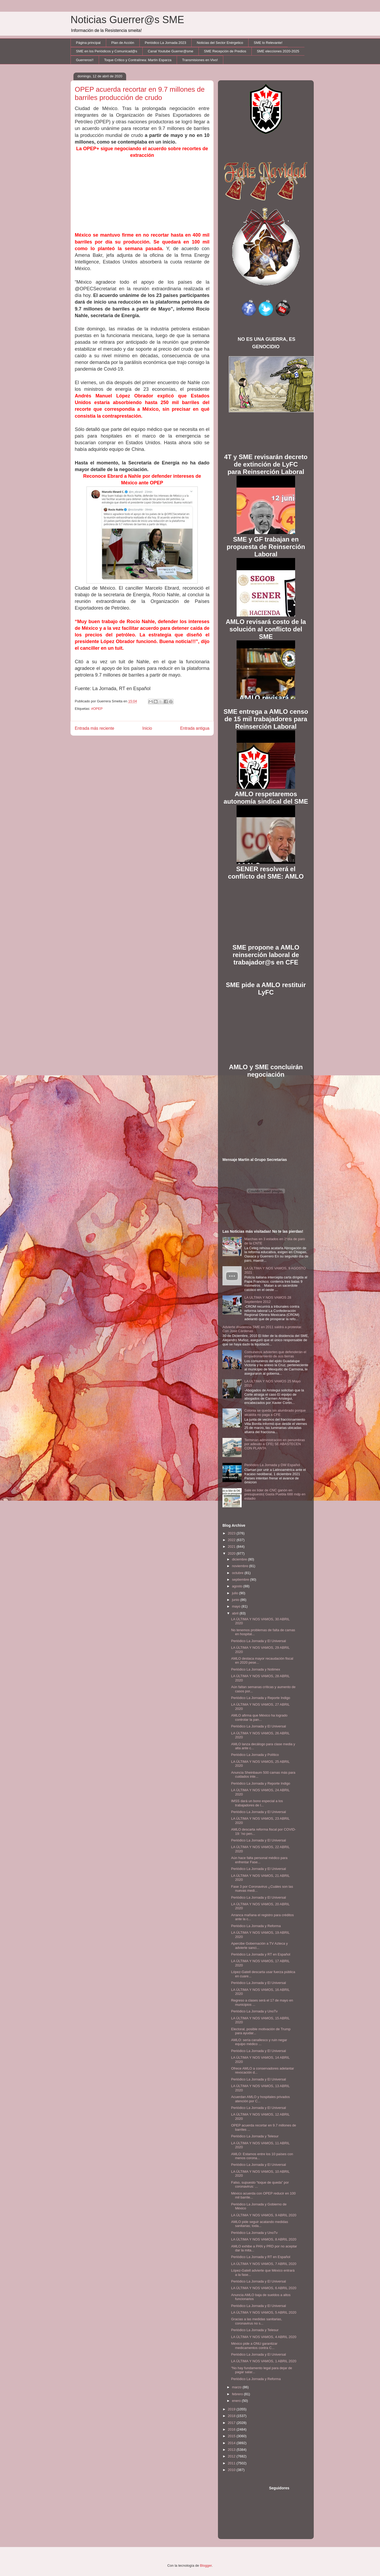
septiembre (241, 1579)
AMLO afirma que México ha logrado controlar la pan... (259, 1717)
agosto (237, 1586)
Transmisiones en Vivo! (200, 60)
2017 (232, 2423)
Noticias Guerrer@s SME (127, 19)
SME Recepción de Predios (225, 51)
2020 (232, 1553)
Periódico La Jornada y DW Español (272, 1465)
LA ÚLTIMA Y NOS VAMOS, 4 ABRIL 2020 (263, 2337)
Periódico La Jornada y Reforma (255, 1926)
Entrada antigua (194, 728)
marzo (237, 2387)
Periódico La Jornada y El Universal (258, 1641)
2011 (232, 2463)
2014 (232, 2443)
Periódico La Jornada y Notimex (255, 1669)
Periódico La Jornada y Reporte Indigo (260, 1698)
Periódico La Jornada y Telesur (254, 2136)
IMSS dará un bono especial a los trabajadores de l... (257, 1803)
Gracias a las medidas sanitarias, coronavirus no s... (256, 2321)
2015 (232, 2436)
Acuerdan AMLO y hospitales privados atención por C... (260, 2099)
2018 (232, 2416)
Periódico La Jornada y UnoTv (254, 2011)
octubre (238, 1573)
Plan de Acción (122, 43)
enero (237, 2401)
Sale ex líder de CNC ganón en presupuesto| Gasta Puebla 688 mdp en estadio (274, 1494)
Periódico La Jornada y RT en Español (260, 1954)
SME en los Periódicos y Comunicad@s (106, 51)
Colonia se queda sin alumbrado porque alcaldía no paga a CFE (275, 1412)
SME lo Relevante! (268, 43)
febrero (238, 2394)
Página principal (88, 43)
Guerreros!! (85, 60)
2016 (232, 2429)
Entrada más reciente (94, 728)
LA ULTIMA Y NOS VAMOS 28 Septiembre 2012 (267, 1299)
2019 (232, 2409)
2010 (232, 2470)
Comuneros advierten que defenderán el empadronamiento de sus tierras (275, 1354)
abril (235, 1613)
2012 (232, 2456)
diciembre (240, 1559)
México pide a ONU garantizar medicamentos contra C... (254, 2346)
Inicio (147, 728)
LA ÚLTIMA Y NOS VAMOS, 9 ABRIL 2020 (263, 2215)
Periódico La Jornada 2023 (165, 43)
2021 (232, 1547)
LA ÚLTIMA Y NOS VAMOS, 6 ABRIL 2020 (263, 2288)
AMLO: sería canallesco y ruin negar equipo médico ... (259, 2042)
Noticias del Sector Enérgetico (220, 43)
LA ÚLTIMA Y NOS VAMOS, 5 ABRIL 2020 (263, 2312)
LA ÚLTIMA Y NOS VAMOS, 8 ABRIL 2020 (263, 2239)
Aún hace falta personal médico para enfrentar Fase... (259, 1860)
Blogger (206, 2565)
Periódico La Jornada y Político (255, 1755)
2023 (232, 1533)
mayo (236, 1606)
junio (236, 1600)
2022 (232, 1540)
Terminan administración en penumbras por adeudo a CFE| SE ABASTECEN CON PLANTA (274, 1444)
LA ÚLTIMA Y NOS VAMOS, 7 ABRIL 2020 (263, 2264)
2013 (232, 2450)
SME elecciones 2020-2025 (278, 51)
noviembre (240, 1566)
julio (235, 1593)
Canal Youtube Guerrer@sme (170, 51)
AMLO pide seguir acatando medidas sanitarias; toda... (259, 2224)
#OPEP (96, 709)
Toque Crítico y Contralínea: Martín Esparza (137, 60)
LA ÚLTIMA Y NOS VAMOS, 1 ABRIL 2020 (263, 2361)
